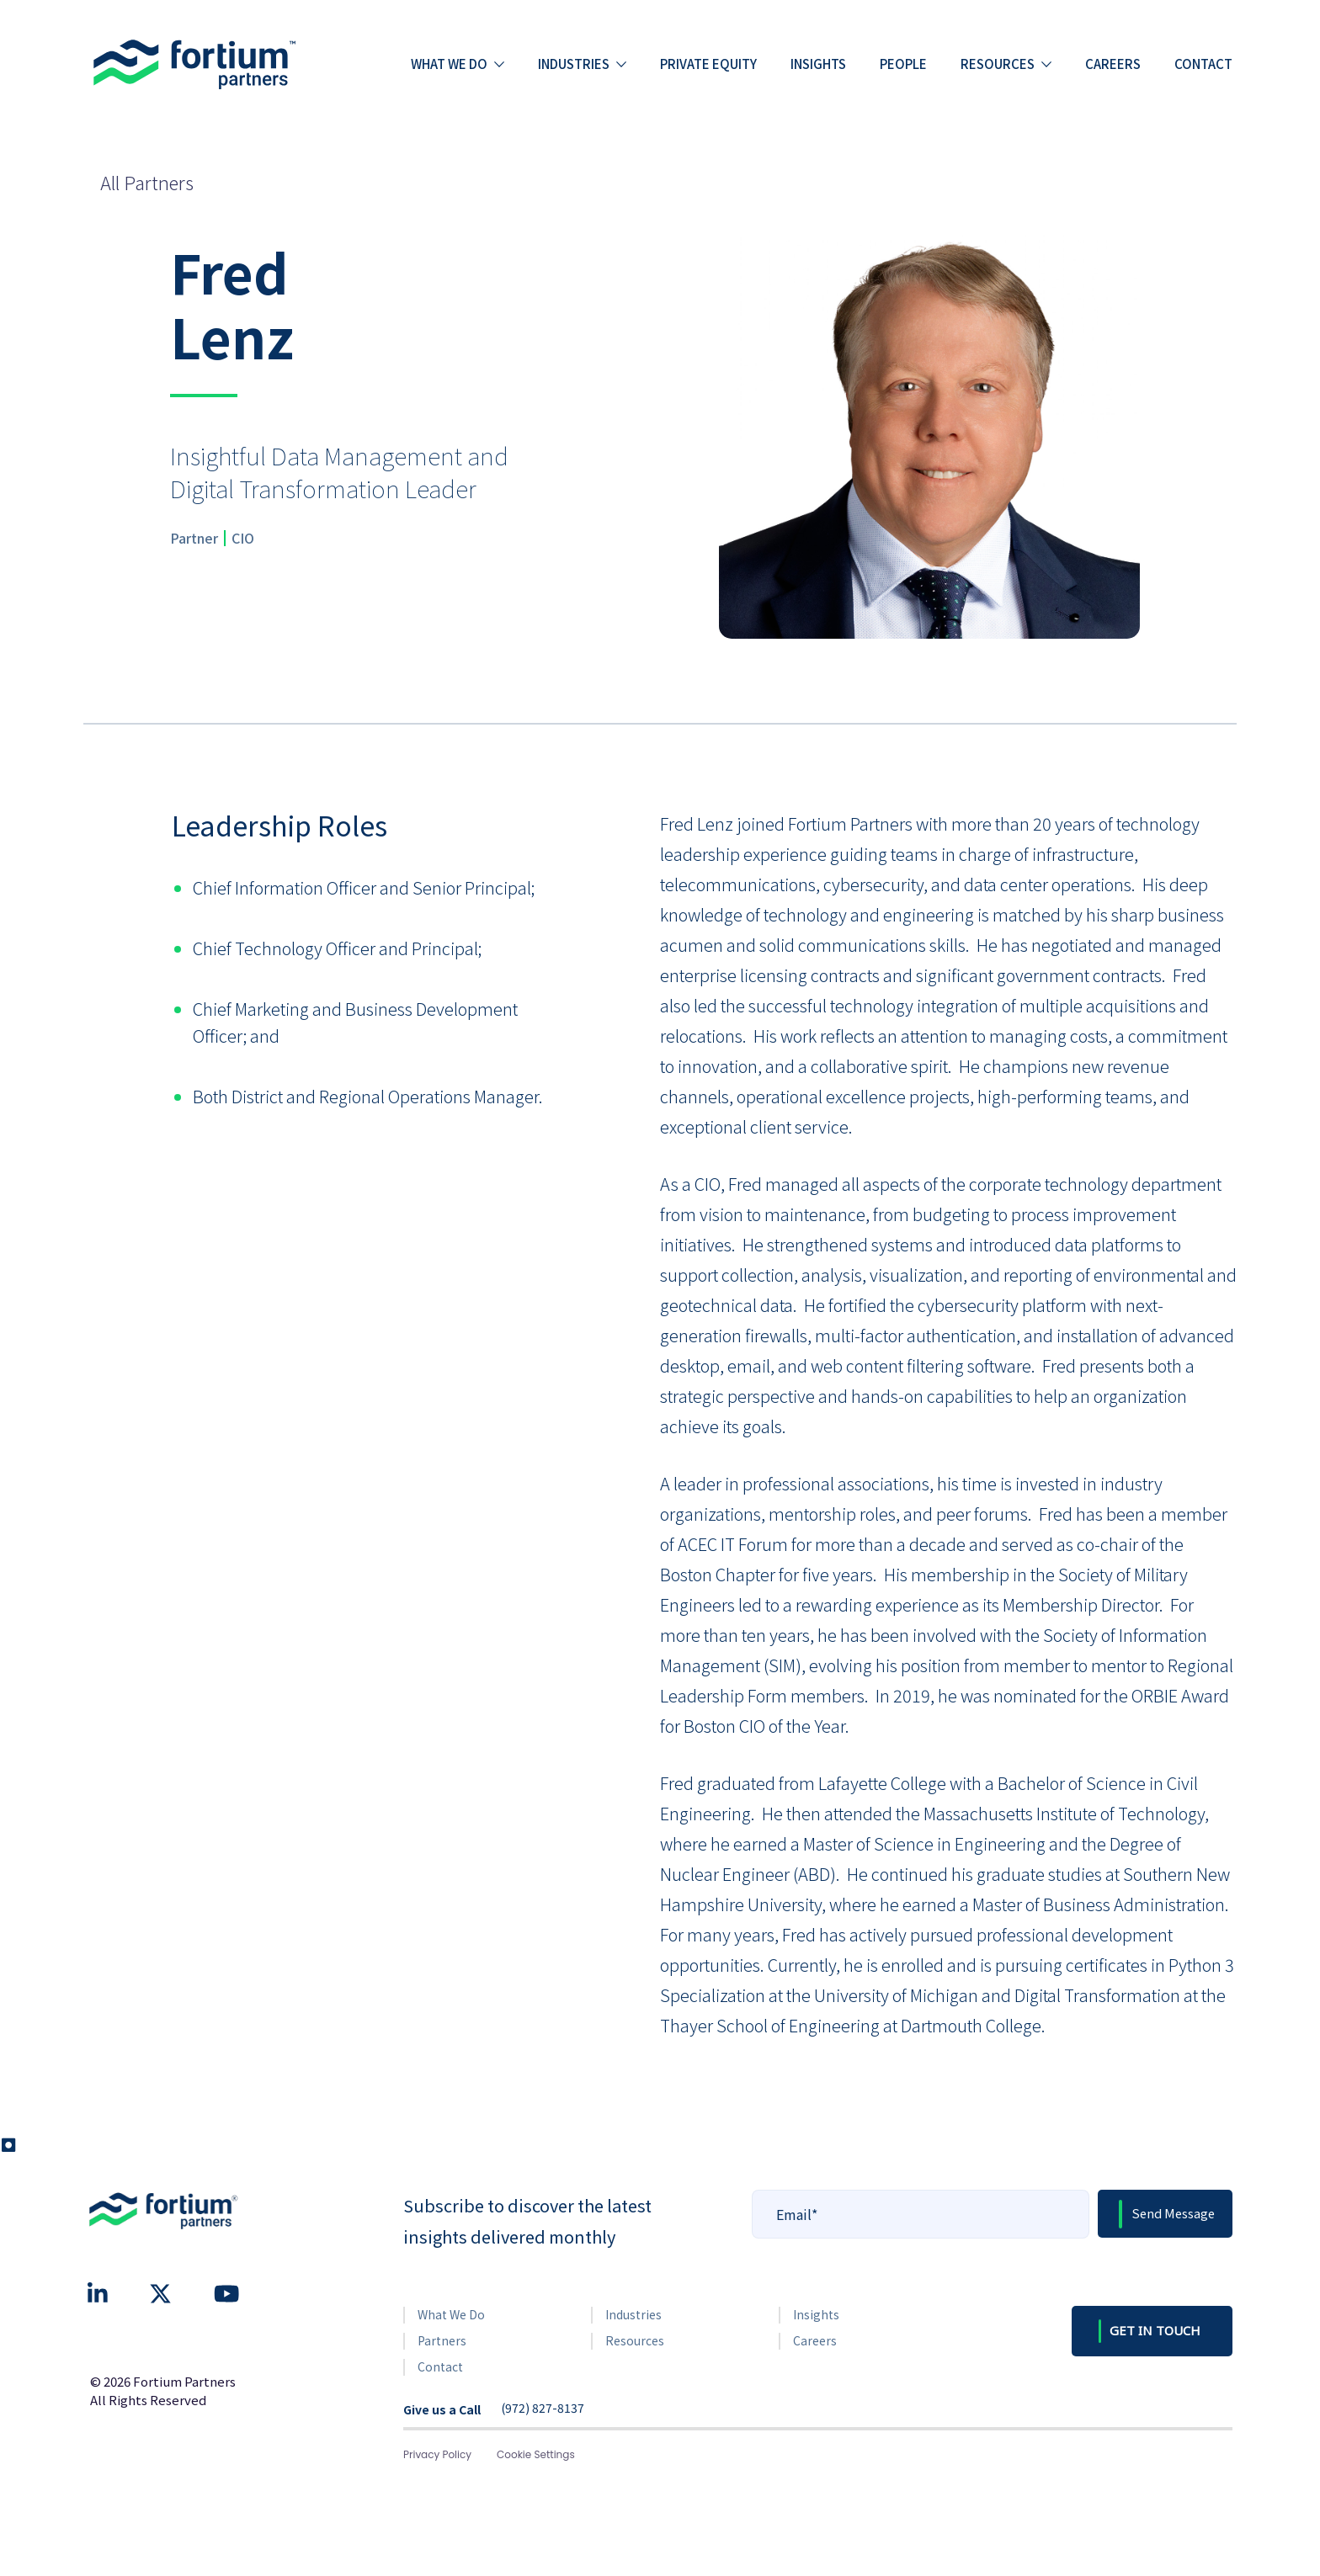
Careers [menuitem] (1113, 63)
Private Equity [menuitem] (708, 63)
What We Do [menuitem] (451, 2314)
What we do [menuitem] (449, 63)
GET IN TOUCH (1155, 2330)
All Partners (147, 182)
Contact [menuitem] (1203, 63)
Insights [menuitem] (818, 63)
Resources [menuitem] (998, 63)
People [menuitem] (903, 63)
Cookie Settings (536, 2454)
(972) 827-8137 (542, 2408)
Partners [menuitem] (442, 2340)
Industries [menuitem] (573, 63)
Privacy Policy (437, 2454)
